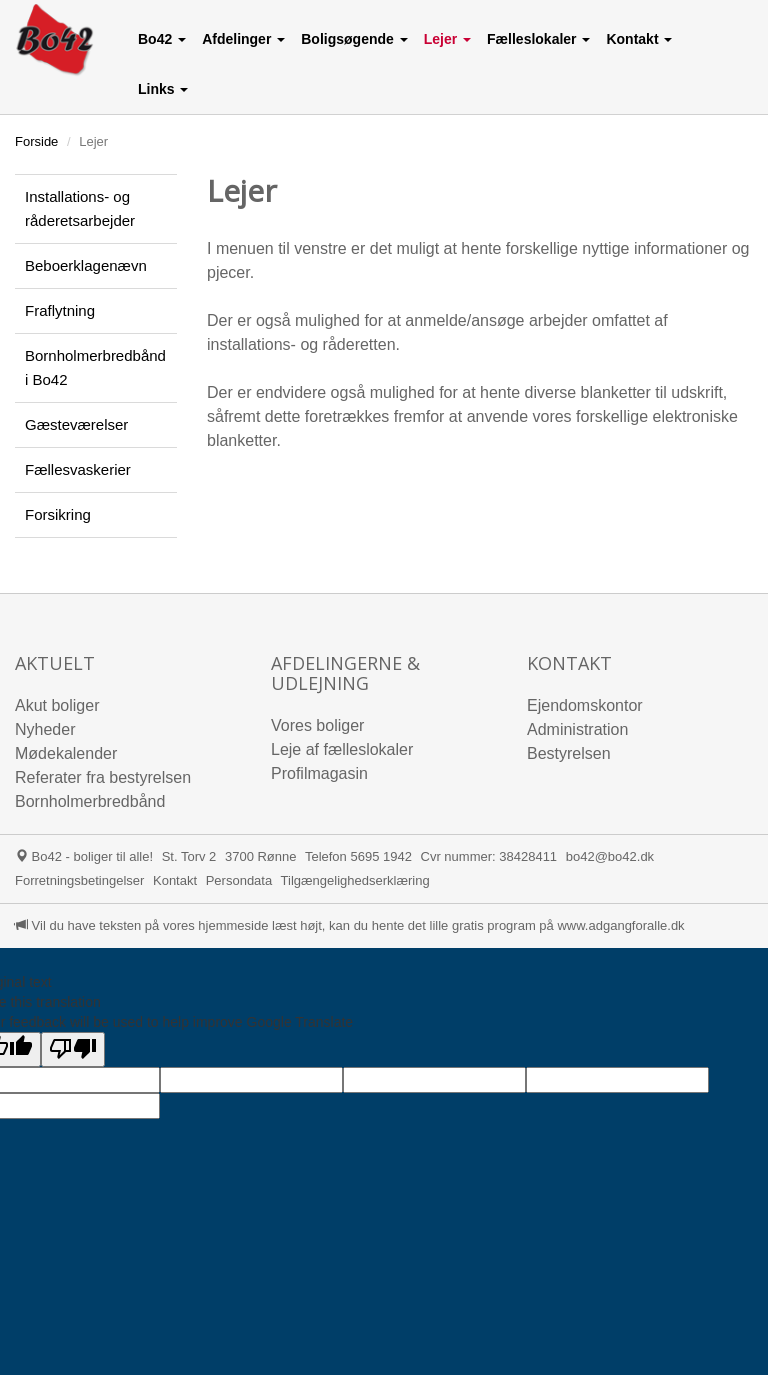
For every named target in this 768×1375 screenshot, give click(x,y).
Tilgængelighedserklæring (355, 880)
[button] (162, 39)
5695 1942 (380, 856)
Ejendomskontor (585, 705)
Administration (577, 729)
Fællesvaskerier (78, 469)
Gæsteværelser (76, 424)
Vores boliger (317, 725)
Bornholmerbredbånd (90, 801)
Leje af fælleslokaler (342, 749)
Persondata (239, 880)
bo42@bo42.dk (610, 856)
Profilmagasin (319, 773)
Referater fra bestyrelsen (103, 777)
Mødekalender (66, 753)
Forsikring (58, 514)
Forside (36, 141)
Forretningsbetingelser (79, 880)
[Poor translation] (73, 1049)
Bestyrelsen (569, 753)
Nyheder (45, 729)
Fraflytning (60, 310)
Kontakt (175, 880)
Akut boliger (57, 705)
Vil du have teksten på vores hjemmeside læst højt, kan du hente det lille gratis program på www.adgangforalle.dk (350, 925)
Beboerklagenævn (86, 265)
